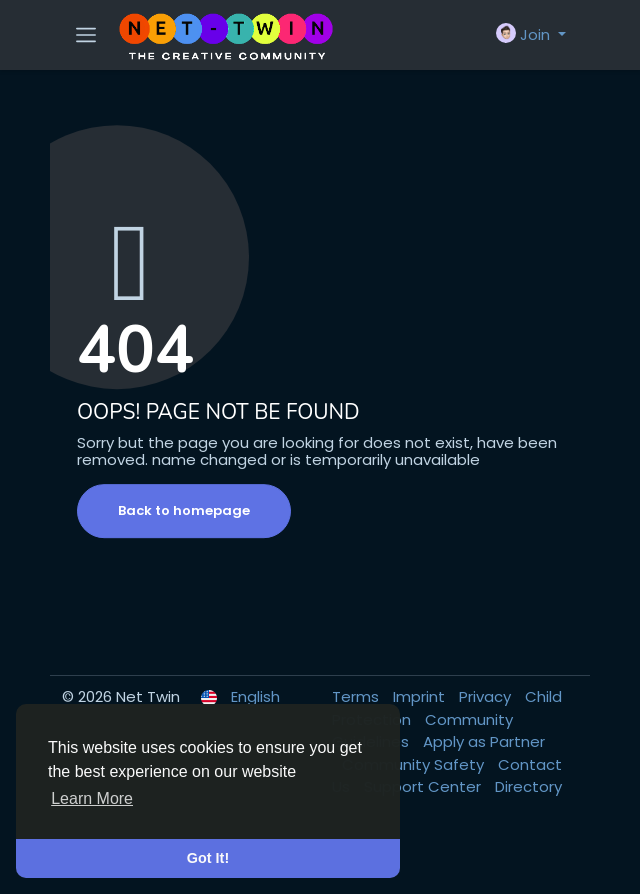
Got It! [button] (208, 858)
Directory (528, 786)
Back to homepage (184, 510)
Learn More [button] (92, 798)
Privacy (487, 696)
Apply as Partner (484, 741)
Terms (357, 696)
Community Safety (415, 764)
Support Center (424, 786)
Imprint (421, 696)
